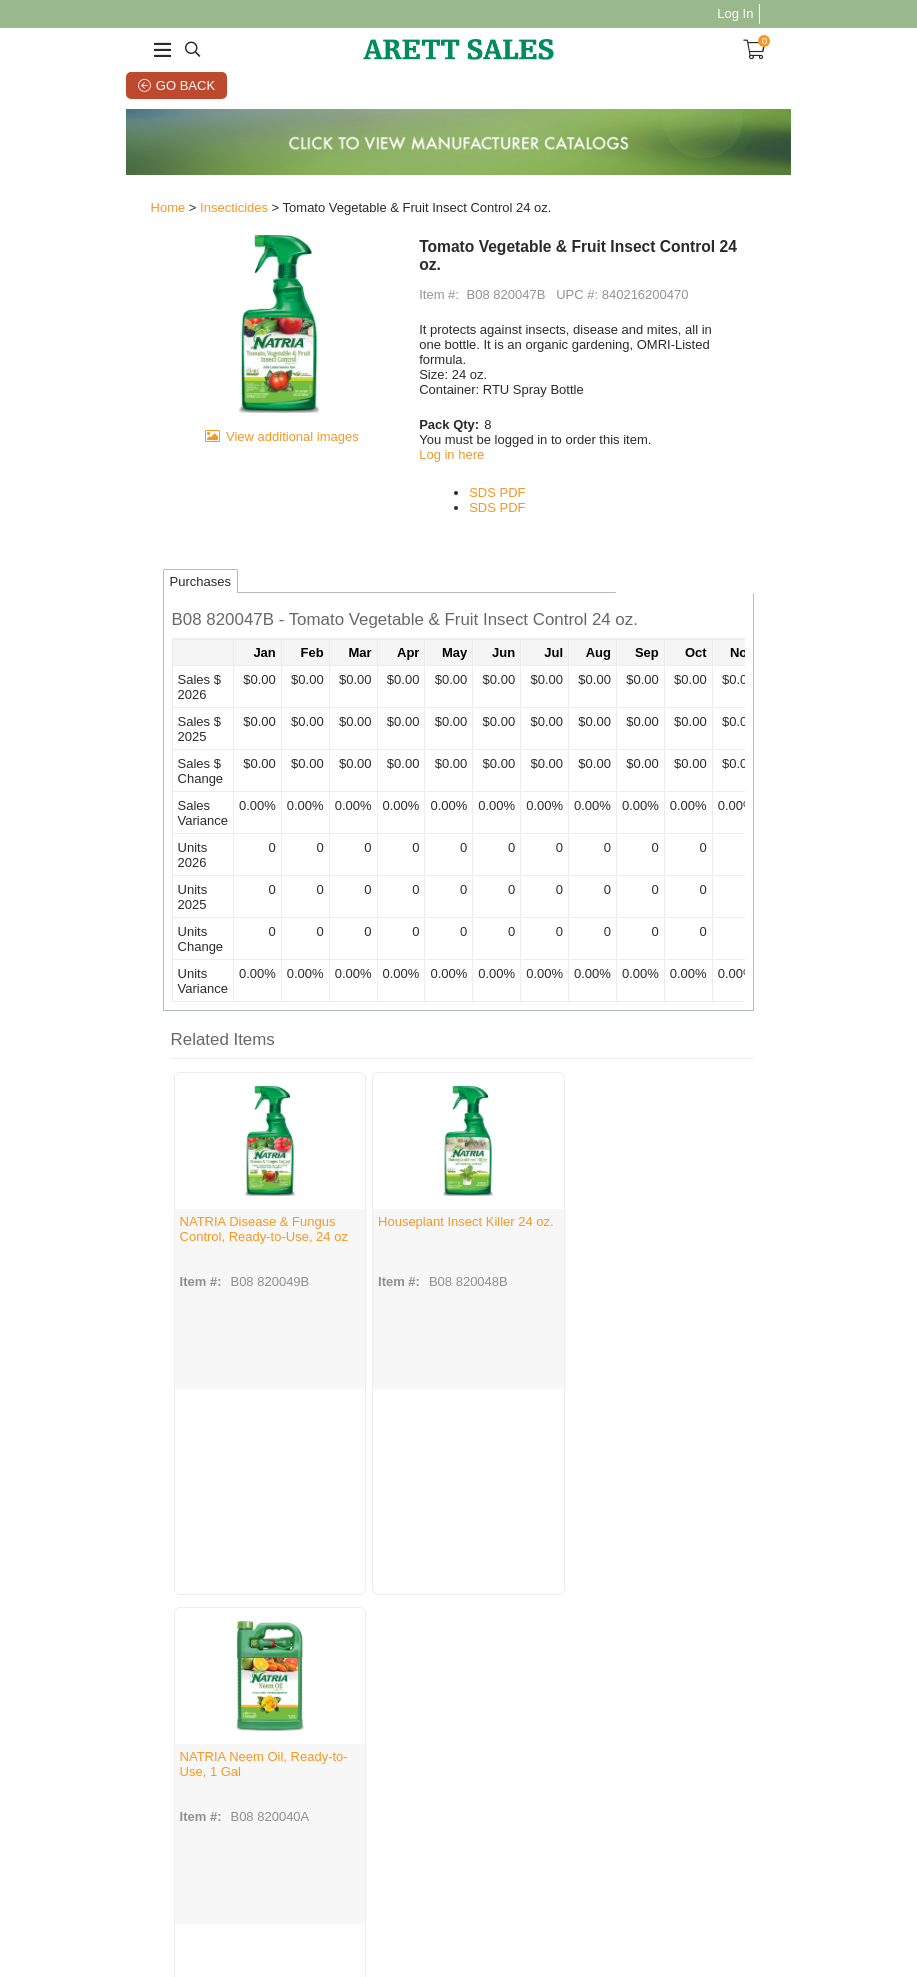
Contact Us (218, 1762)
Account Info (325, 1758)
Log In (801, 13)
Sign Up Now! (752, 1782)
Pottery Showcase (445, 1784)
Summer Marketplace (430, 1804)
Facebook (631, 1745)
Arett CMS (529, 1745)
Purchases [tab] (134, 556)
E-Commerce (536, 1758)
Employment (117, 1775)
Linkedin (628, 1784)
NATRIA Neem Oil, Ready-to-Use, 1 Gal (548, 1205)
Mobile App (531, 1771)
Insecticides (168, 216)
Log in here (440, 430)
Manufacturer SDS (237, 1788)
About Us (109, 1762)
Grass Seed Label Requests (520, 1888)
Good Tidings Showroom (432, 1765)
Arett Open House (445, 1745)
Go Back (144, 85)
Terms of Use (203, 1888)
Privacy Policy (225, 1775)
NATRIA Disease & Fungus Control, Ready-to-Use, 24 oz (192, 1212)
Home (102, 216)
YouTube (629, 1771)
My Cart (313, 1771)
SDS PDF (486, 468)
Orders (311, 1745)
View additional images (253, 490)
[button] (459, 597)
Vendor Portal (708, 1888)
